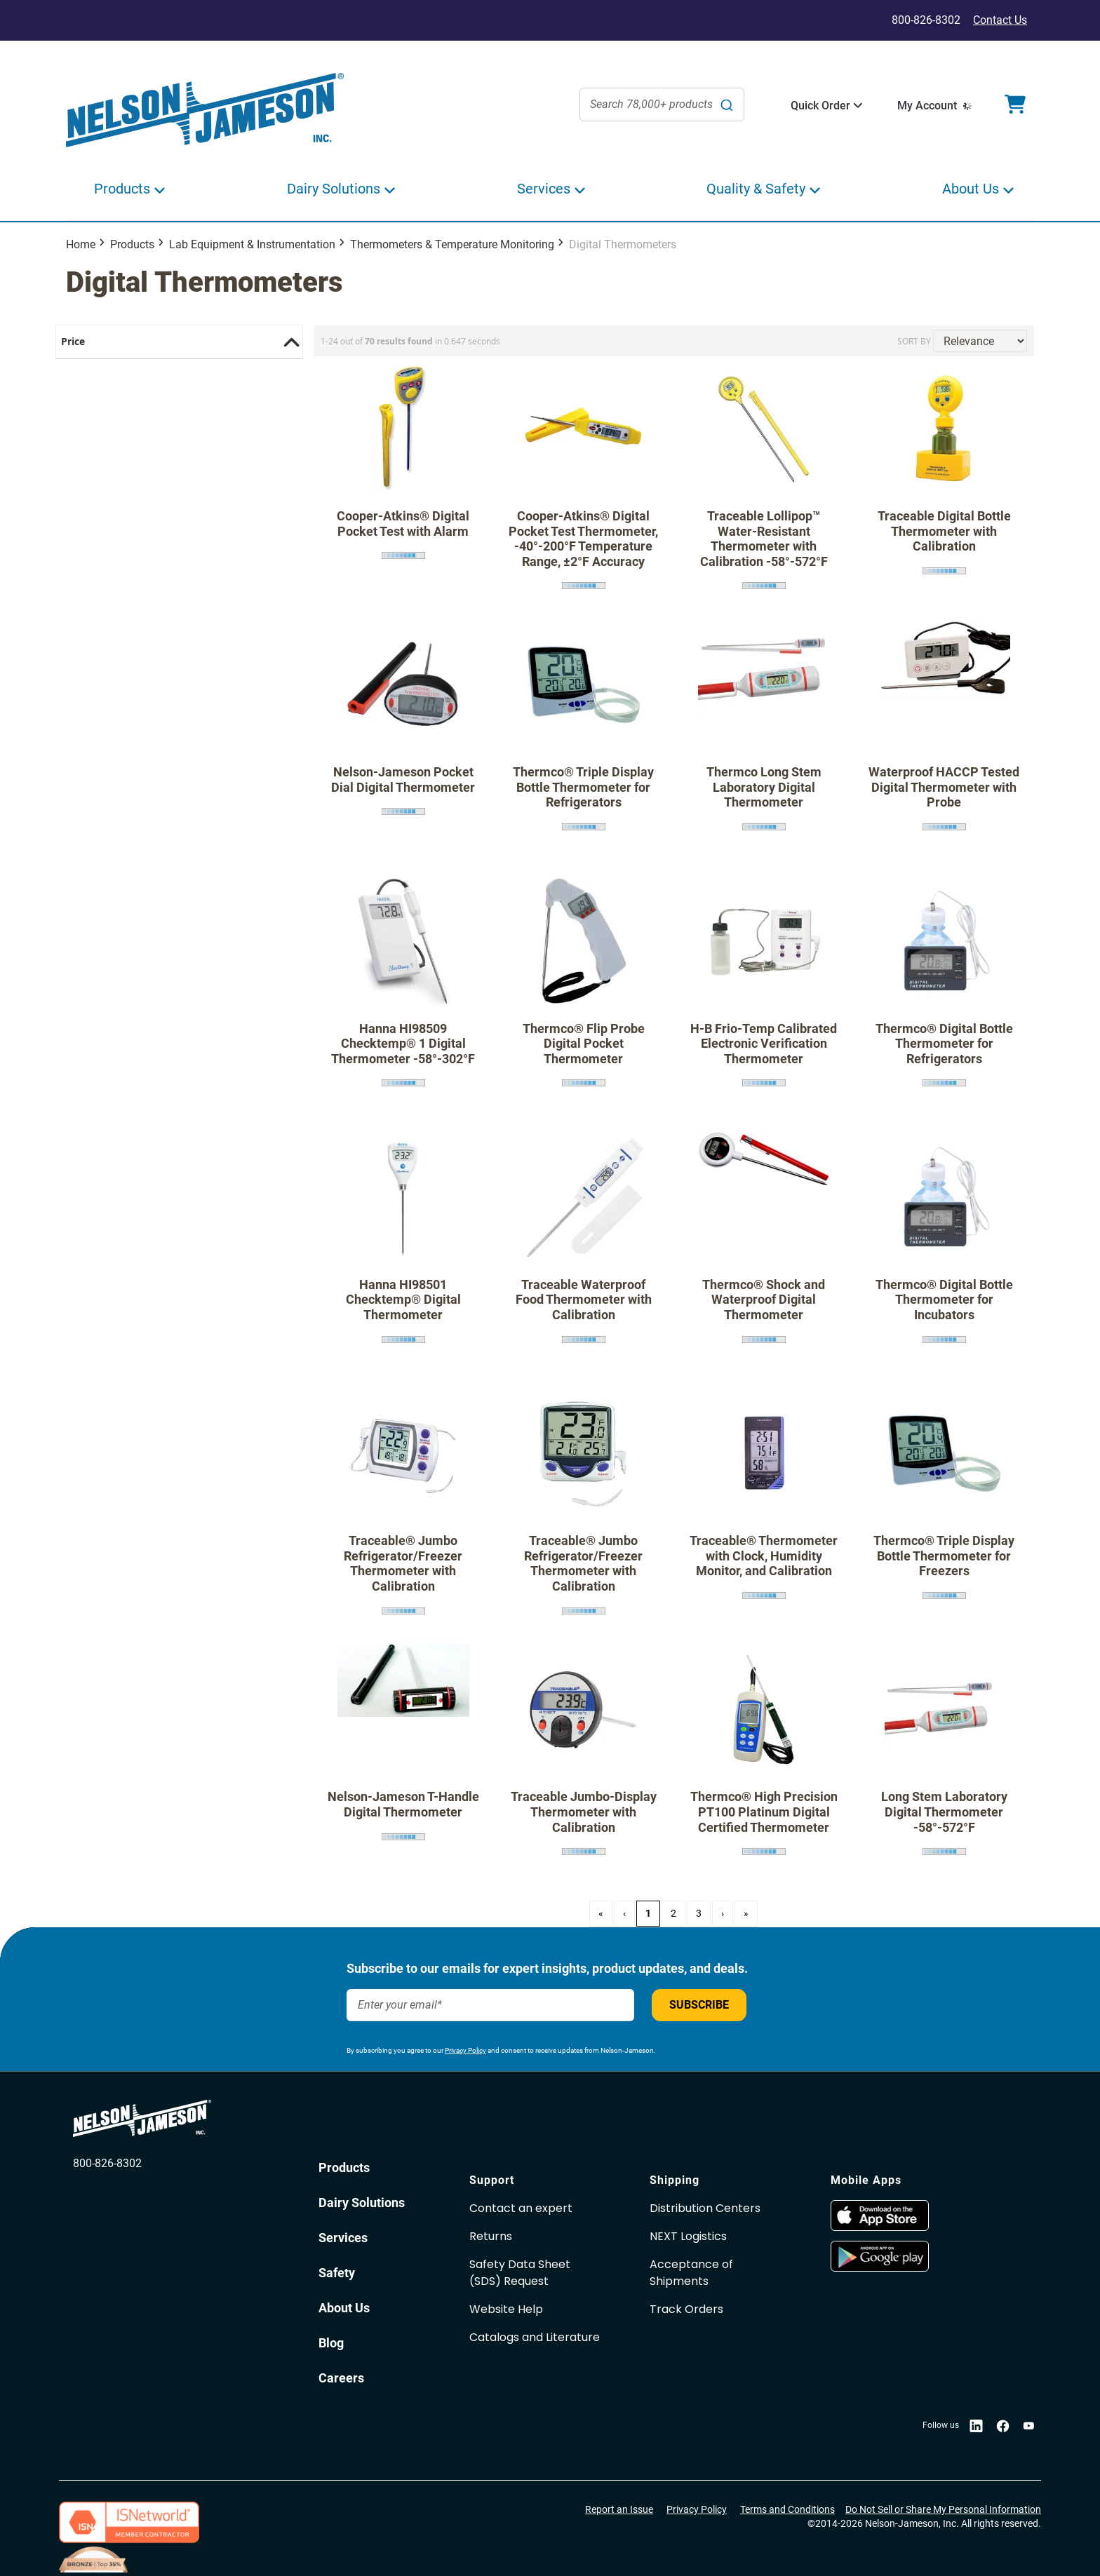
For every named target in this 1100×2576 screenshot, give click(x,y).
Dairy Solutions (361, 2202)
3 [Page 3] (699, 1913)
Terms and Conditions (787, 2509)
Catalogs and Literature (534, 2337)
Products (132, 244)
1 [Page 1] (648, 1913)
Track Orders (686, 2309)
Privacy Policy (465, 2050)
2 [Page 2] (673, 1913)
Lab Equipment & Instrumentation (252, 244)
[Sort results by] (980, 341)
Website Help (506, 2309)
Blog (331, 2342)
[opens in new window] (880, 2227)
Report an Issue (619, 2509)
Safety (336, 2272)
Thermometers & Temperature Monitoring (452, 244)
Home (80, 244)
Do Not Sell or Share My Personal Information (943, 2509)
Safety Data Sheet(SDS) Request (519, 2272)
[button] (820, 106)
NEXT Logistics (688, 2236)
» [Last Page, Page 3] (746, 1913)
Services (343, 2237)
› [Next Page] (722, 1913)
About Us (344, 2307)
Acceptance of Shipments (691, 2272)
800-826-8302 (107, 2163)
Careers (341, 2378)
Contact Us (1000, 20)
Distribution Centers (705, 2208)
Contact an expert (520, 2208)
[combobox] (661, 104)
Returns (490, 2236)
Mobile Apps (866, 2180)
